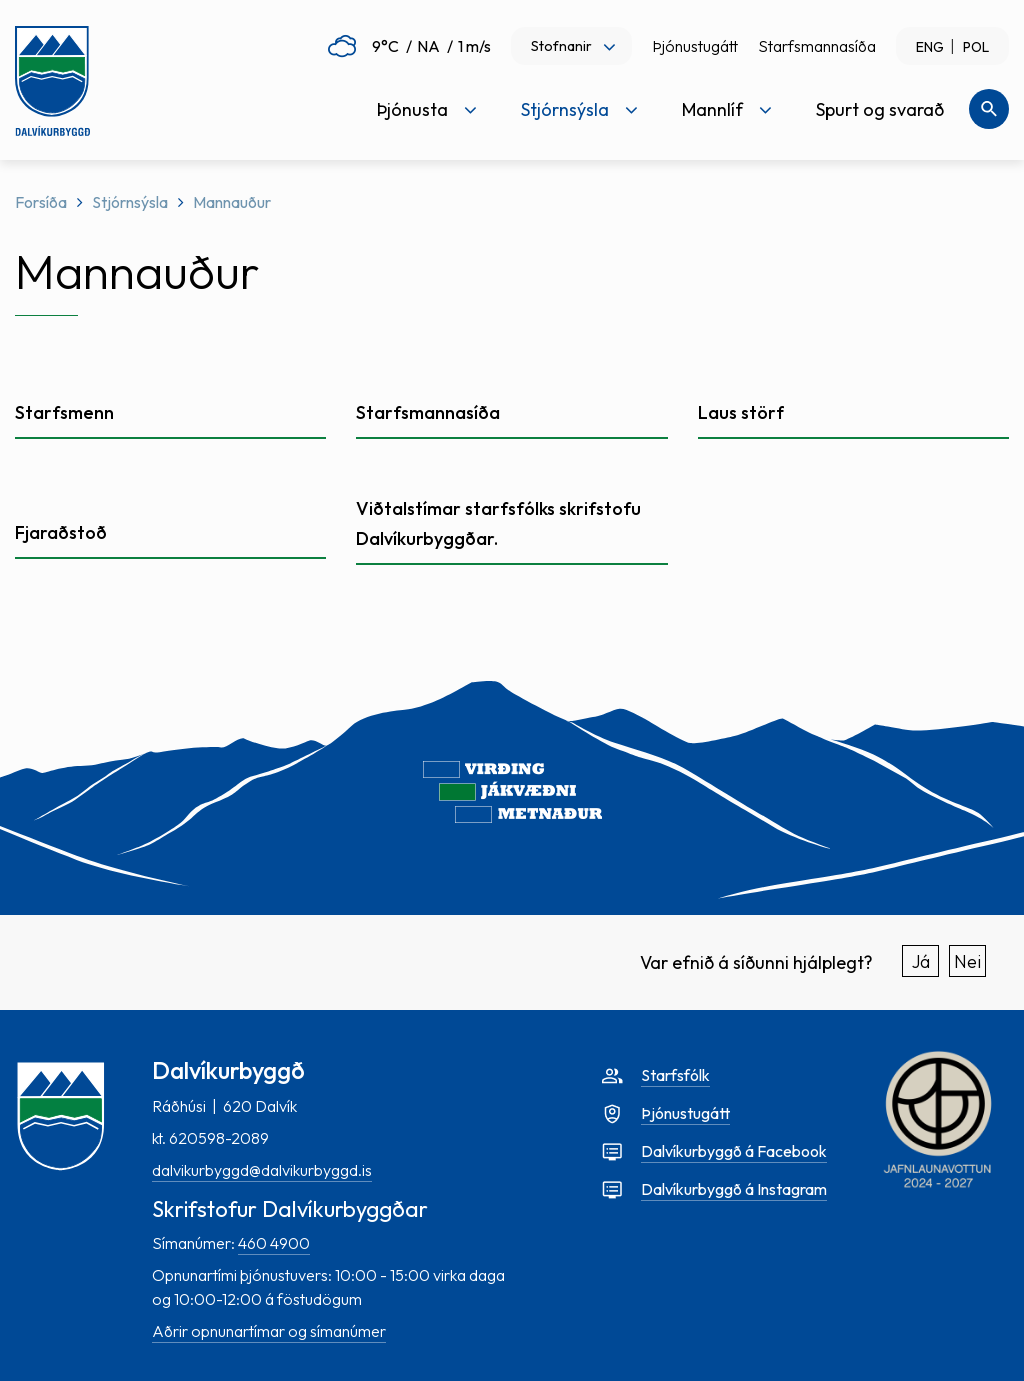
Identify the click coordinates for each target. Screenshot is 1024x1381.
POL (976, 47)
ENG (930, 47)
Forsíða (41, 202)
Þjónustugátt (695, 46)
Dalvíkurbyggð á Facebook (734, 1151)
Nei (967, 961)
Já (921, 961)
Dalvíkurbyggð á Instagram (734, 1189)
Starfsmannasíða (817, 46)
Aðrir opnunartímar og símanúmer (269, 1331)
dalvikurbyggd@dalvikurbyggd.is (262, 1170)
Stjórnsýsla (130, 202)
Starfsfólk (675, 1075)
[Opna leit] (989, 109)
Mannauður (232, 202)
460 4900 (274, 1243)
